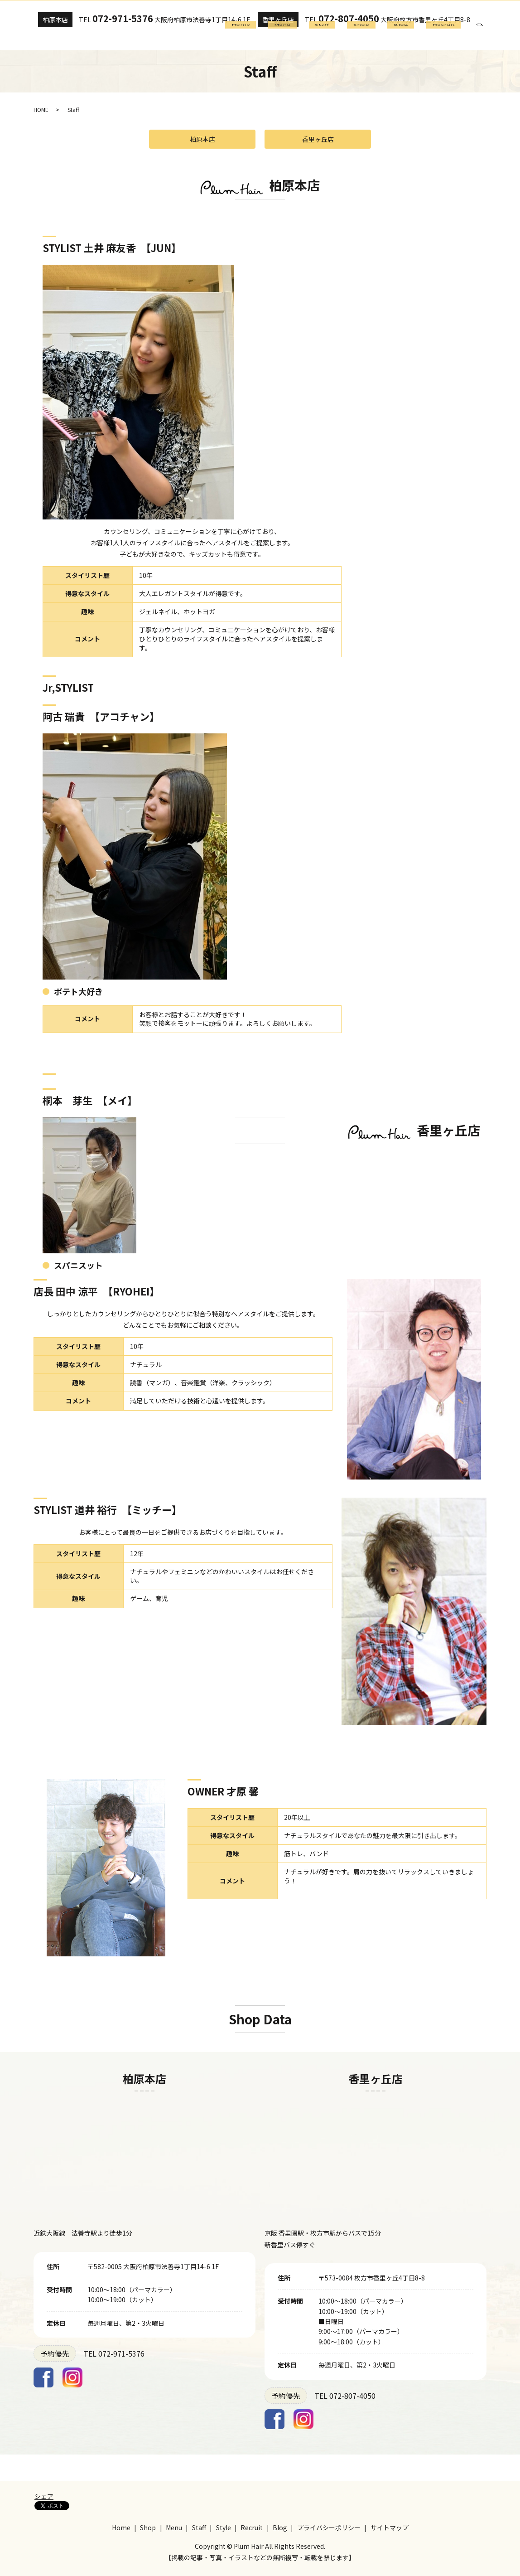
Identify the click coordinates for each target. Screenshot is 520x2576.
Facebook (43, 2377)
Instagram (72, 2377)
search (485, 36)
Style (223, 2527)
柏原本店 (57, 19)
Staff (352, 36)
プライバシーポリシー (329, 2527)
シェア (43, 2496)
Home (287, 36)
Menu (321, 36)
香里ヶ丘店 (285, 19)
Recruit (448, 36)
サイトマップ (390, 2527)
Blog (413, 36)
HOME (41, 109)
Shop (382, 36)
